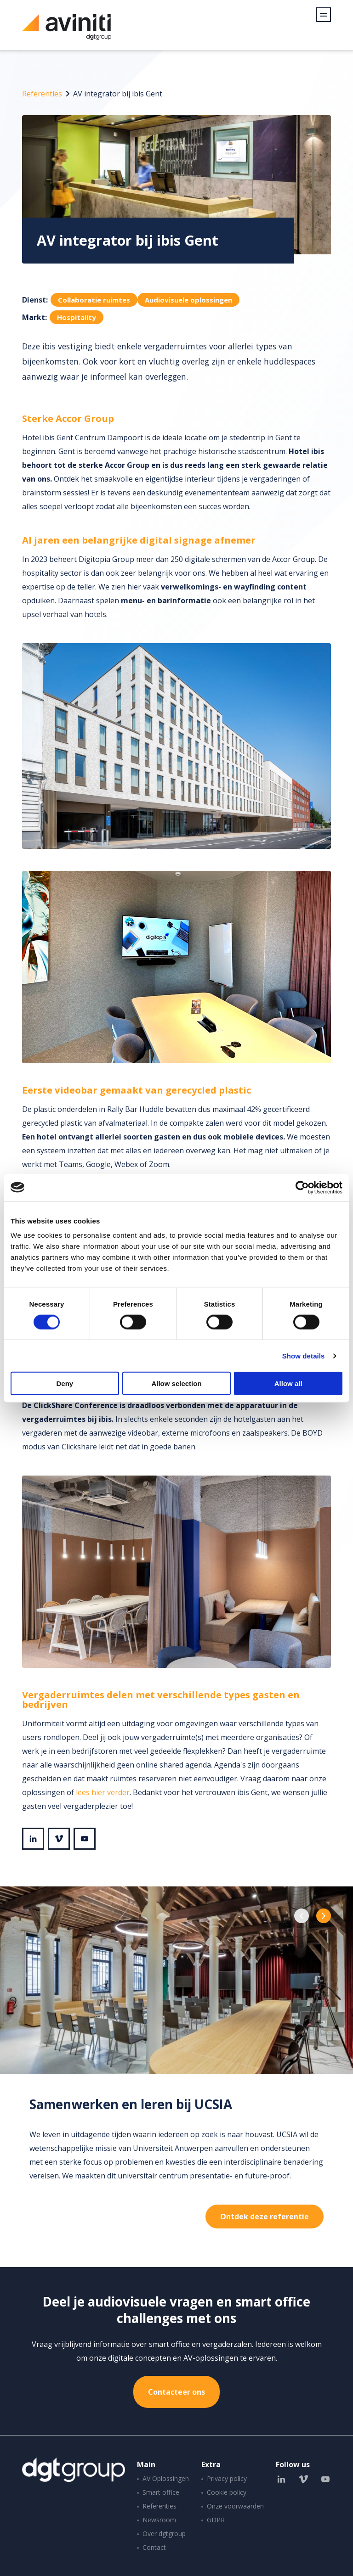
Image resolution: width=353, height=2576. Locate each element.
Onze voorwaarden (235, 2506)
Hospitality (76, 317)
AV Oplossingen (165, 2478)
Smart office (160, 2492)
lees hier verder (103, 1792)
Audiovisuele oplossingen (188, 299)
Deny (64, 1383)
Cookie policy (226, 2492)
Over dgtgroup (164, 2533)
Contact (154, 2547)
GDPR (216, 2519)
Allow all (288, 1383)
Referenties (42, 94)
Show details (303, 1355)
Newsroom (159, 2519)
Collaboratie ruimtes (94, 299)
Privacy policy (227, 2478)
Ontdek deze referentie (264, 2216)
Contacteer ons (176, 2392)
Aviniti (66, 32)
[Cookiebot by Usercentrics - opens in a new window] (302, 1187)
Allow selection (176, 1383)
